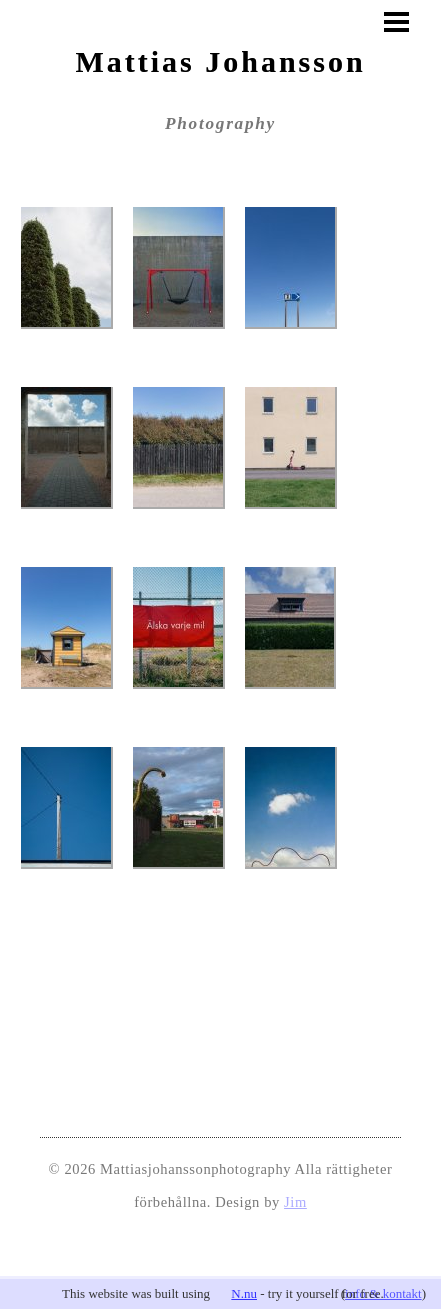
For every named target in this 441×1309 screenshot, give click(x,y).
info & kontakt (383, 1293)
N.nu (244, 1293)
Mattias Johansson (220, 61)
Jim (295, 1202)
